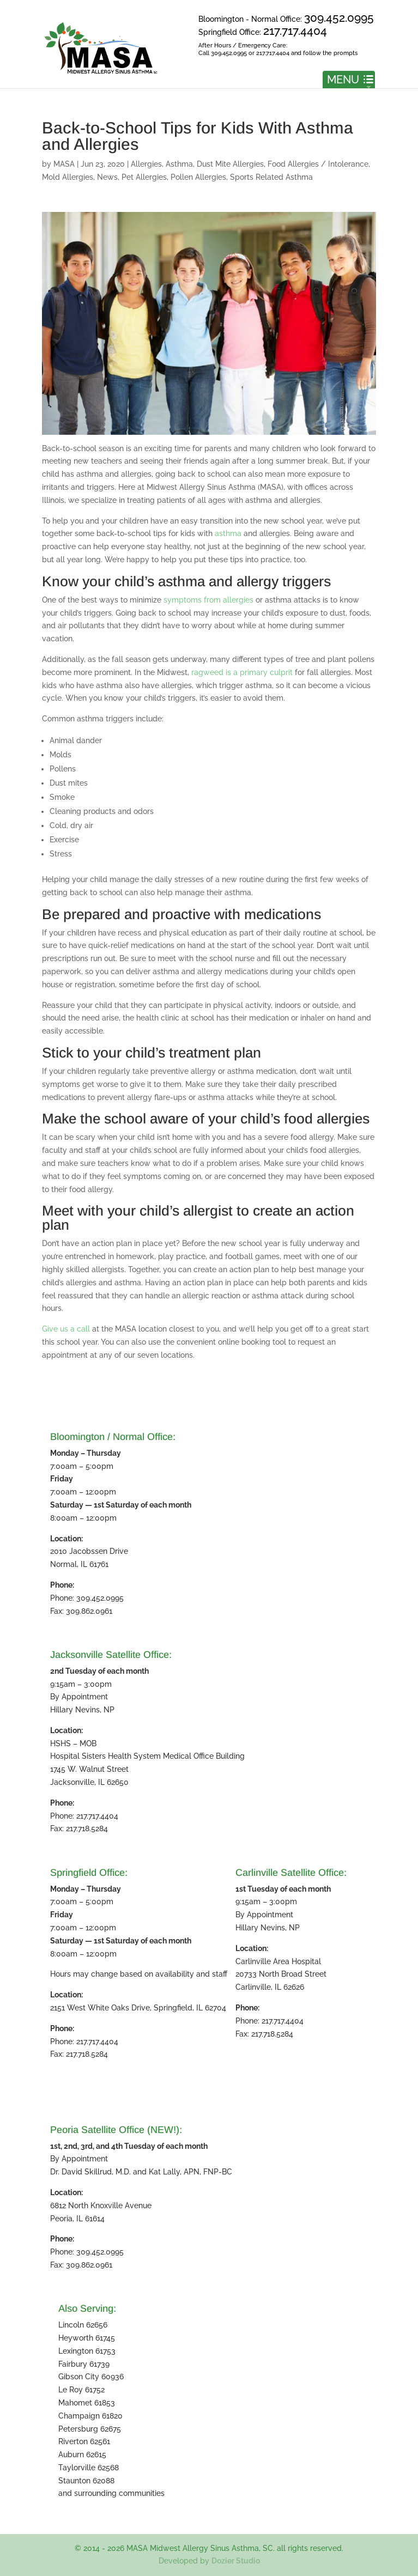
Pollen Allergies (198, 177)
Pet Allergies (144, 177)
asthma (228, 533)
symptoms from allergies (208, 600)
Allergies (146, 164)
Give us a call (66, 1329)
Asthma (179, 164)
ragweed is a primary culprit (242, 672)
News (107, 177)
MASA (64, 164)
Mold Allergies (67, 177)
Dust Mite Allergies (230, 164)
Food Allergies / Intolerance (318, 164)
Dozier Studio (235, 2560)
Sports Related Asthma (271, 177)
